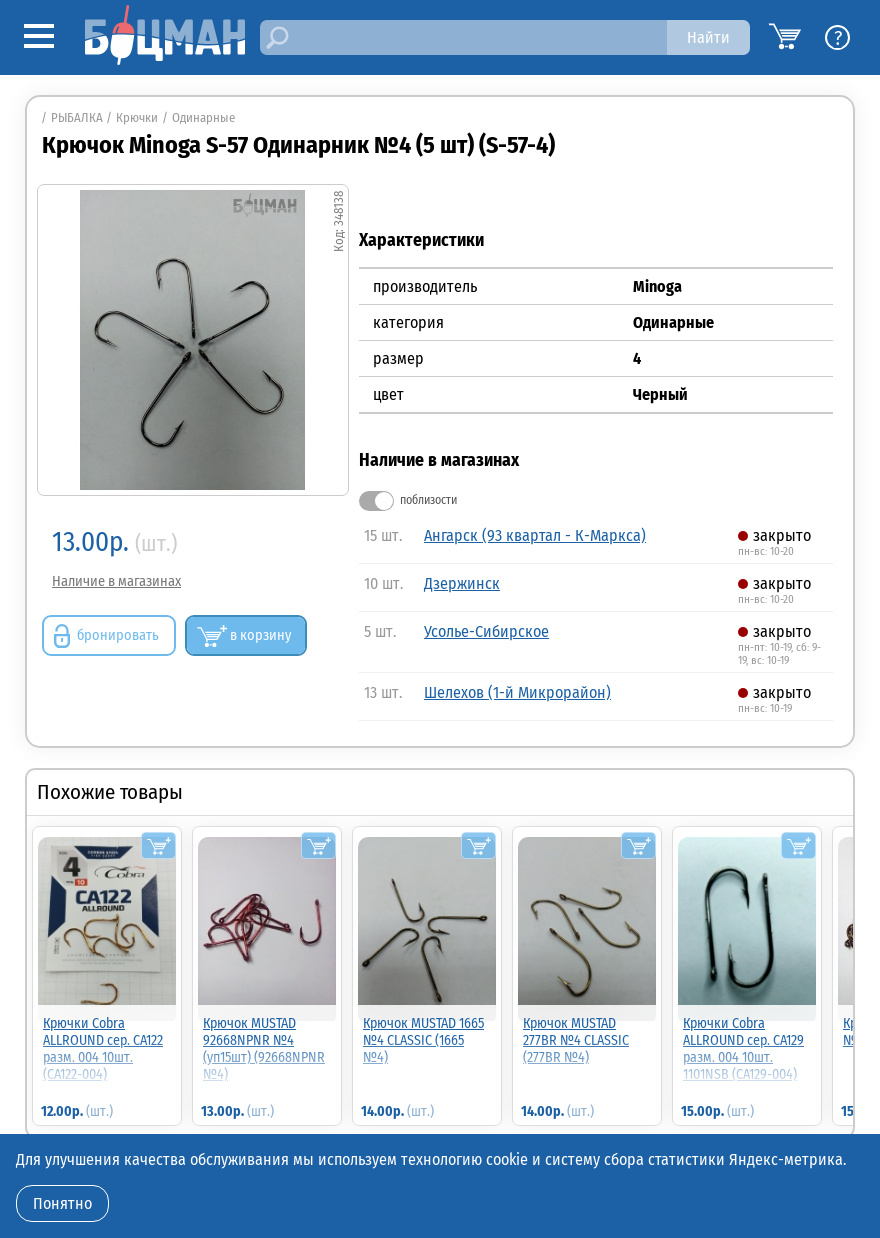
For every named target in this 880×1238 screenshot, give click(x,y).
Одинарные (203, 117)
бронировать (118, 635)
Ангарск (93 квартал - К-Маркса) (535, 535)
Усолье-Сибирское (486, 631)
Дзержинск (462, 583)
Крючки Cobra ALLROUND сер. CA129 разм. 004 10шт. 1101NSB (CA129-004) (743, 1049)
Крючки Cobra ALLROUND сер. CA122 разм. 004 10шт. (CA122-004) (103, 1049)
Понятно (62, 1203)
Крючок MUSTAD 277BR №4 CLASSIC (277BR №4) (576, 1040)
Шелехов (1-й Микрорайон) (517, 692)
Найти (708, 37)
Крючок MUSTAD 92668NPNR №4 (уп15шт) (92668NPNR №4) (264, 1049)
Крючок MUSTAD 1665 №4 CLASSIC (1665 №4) (423, 1040)
